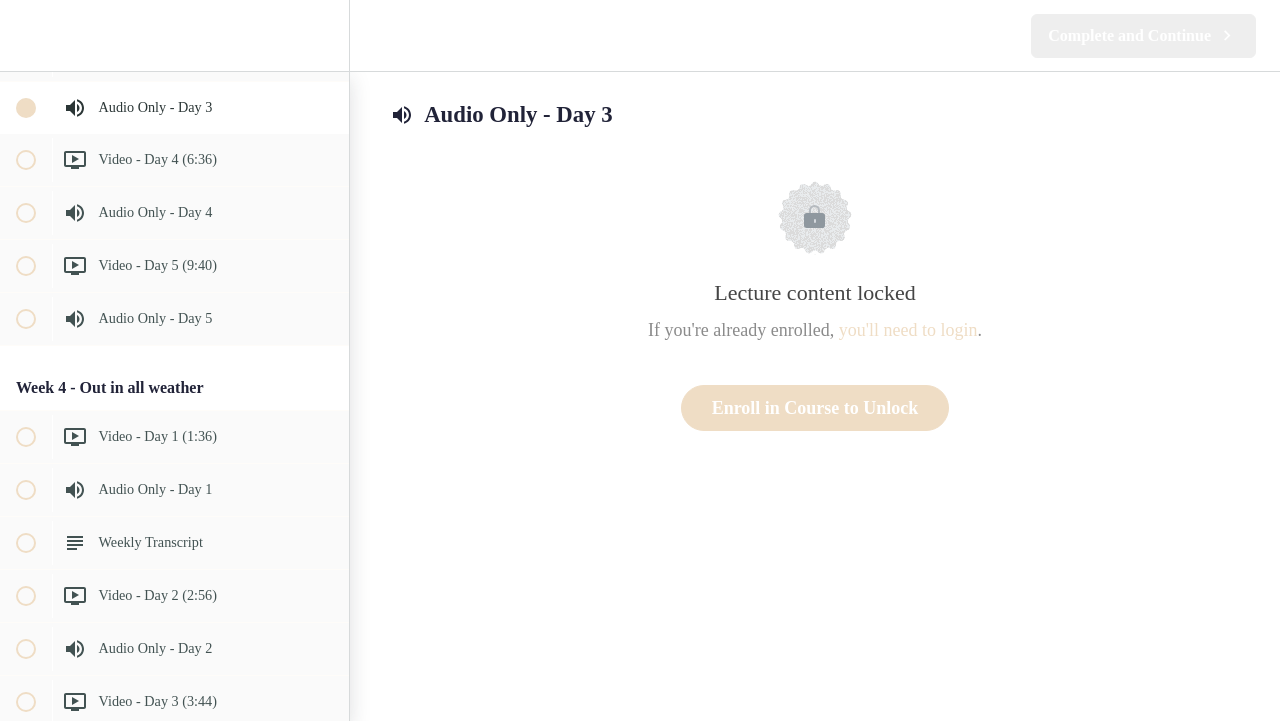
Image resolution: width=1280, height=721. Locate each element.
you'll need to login (908, 330)
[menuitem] (324, 35)
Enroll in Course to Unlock (815, 408)
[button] (25, 35)
